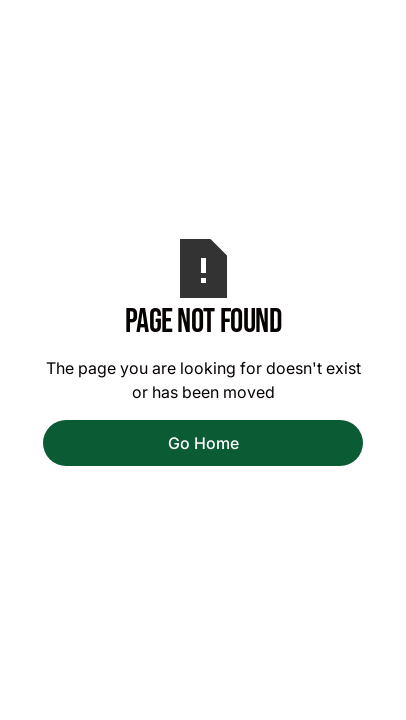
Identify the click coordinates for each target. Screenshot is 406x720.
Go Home (203, 443)
